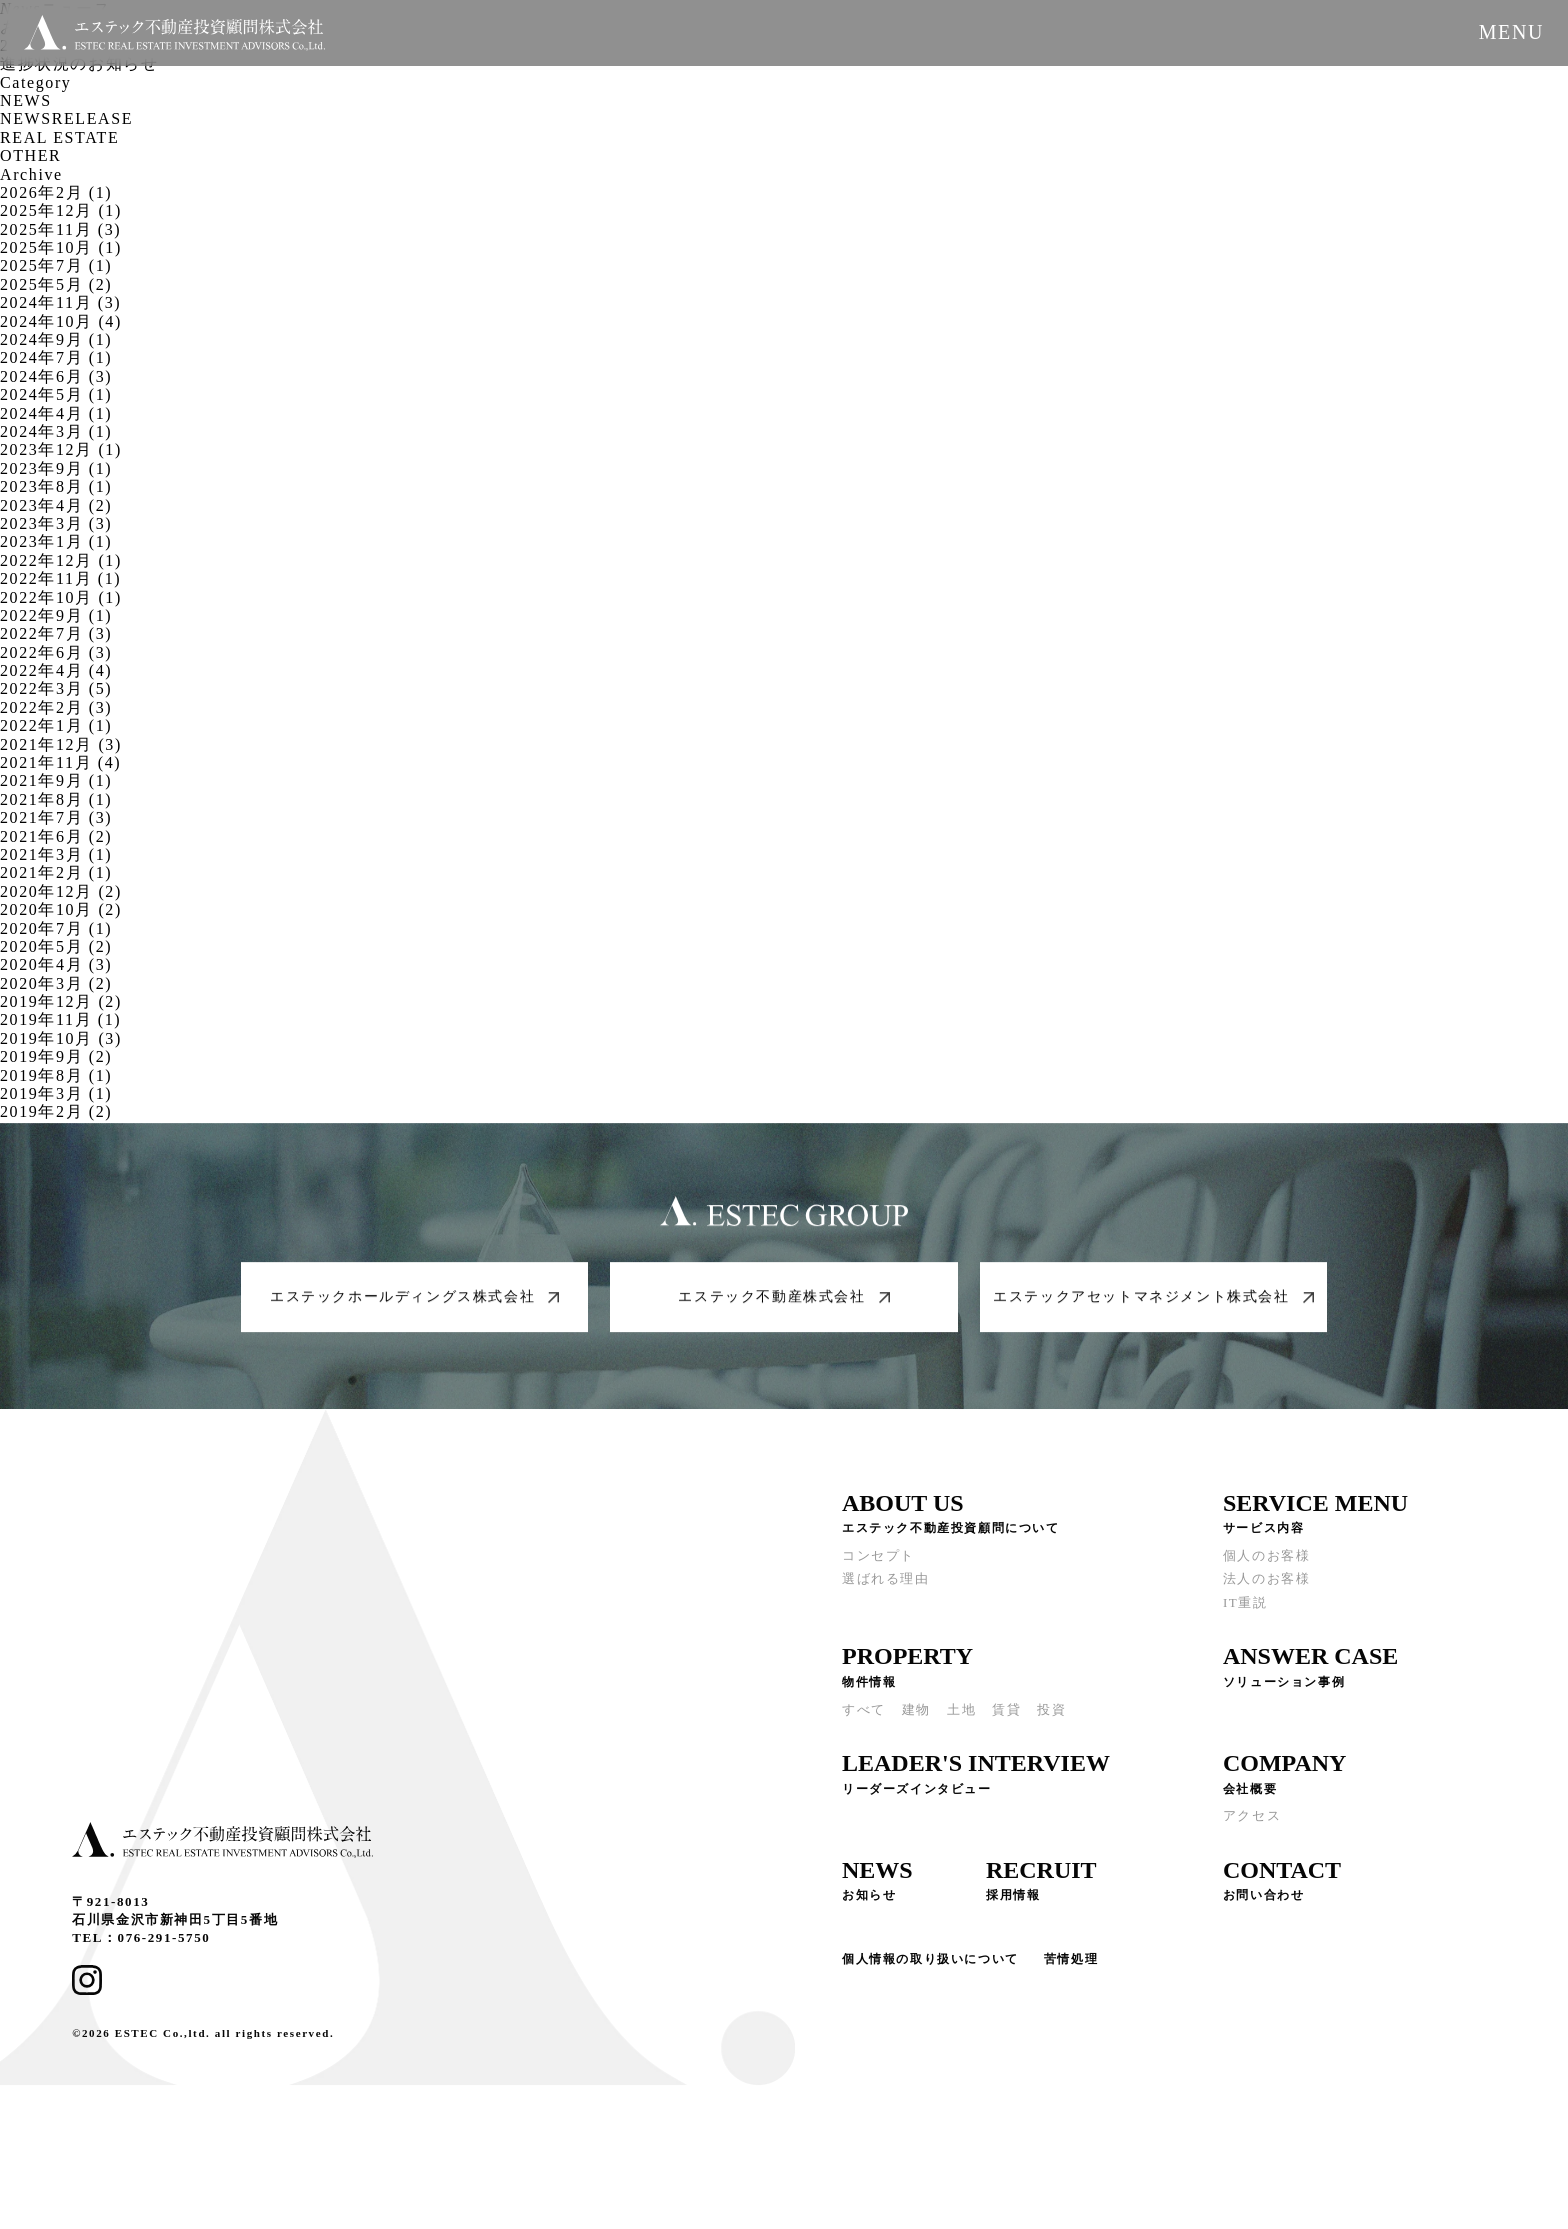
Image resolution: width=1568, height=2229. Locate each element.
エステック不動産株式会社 (783, 1303)
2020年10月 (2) (61, 909)
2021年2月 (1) (56, 872)
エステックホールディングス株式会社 (414, 1303)
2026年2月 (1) (56, 192)
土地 (961, 1716)
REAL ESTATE (59, 137)
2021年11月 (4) (60, 762)
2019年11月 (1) (60, 1019)
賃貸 (1006, 1716)
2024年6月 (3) (56, 376)
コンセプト (878, 1562)
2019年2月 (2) (56, 1111)
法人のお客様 (1267, 1586)
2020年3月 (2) (56, 983)
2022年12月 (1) (61, 560)
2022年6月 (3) (56, 652)
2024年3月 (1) (56, 431)
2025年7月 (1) (56, 265)
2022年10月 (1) (61, 597)
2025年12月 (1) (61, 210)
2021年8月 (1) (56, 799)
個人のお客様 (1267, 1562)
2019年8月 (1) (56, 1075)
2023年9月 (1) (56, 468)
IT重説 (1245, 1609)
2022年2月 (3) (56, 707)
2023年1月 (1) (56, 541)
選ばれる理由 (886, 1586)
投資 (1051, 1716)
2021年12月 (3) (61, 744)
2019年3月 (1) (56, 1093)
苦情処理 (1071, 1966)
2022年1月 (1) (56, 725)
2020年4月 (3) (56, 964)
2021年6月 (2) (56, 836)
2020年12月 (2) (61, 891)
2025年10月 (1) (61, 247)
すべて (864, 1716)
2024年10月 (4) (61, 321)
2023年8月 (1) (56, 486)
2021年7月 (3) (56, 817)
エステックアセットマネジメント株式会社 (1153, 1303)
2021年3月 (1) (56, 854)
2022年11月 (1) (60, 578)
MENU (1511, 32)
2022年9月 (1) (56, 615)
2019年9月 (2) (56, 1056)
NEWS (26, 100)
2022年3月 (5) (56, 688)
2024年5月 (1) (56, 394)
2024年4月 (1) (56, 413)
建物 (916, 1716)
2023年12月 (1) (61, 449)
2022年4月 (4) (56, 670)
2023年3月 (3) (56, 523)
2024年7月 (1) (56, 357)
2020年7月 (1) (56, 928)
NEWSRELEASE (66, 118)
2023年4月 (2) (56, 505)
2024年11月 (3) (60, 302)
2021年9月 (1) (56, 780)
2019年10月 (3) (61, 1038)
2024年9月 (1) (56, 339)
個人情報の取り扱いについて (930, 1966)
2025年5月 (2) (56, 284)
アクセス (1252, 1823)
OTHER (30, 155)
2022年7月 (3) (56, 633)
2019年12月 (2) (61, 1001)
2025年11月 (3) (60, 229)
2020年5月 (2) (56, 946)
